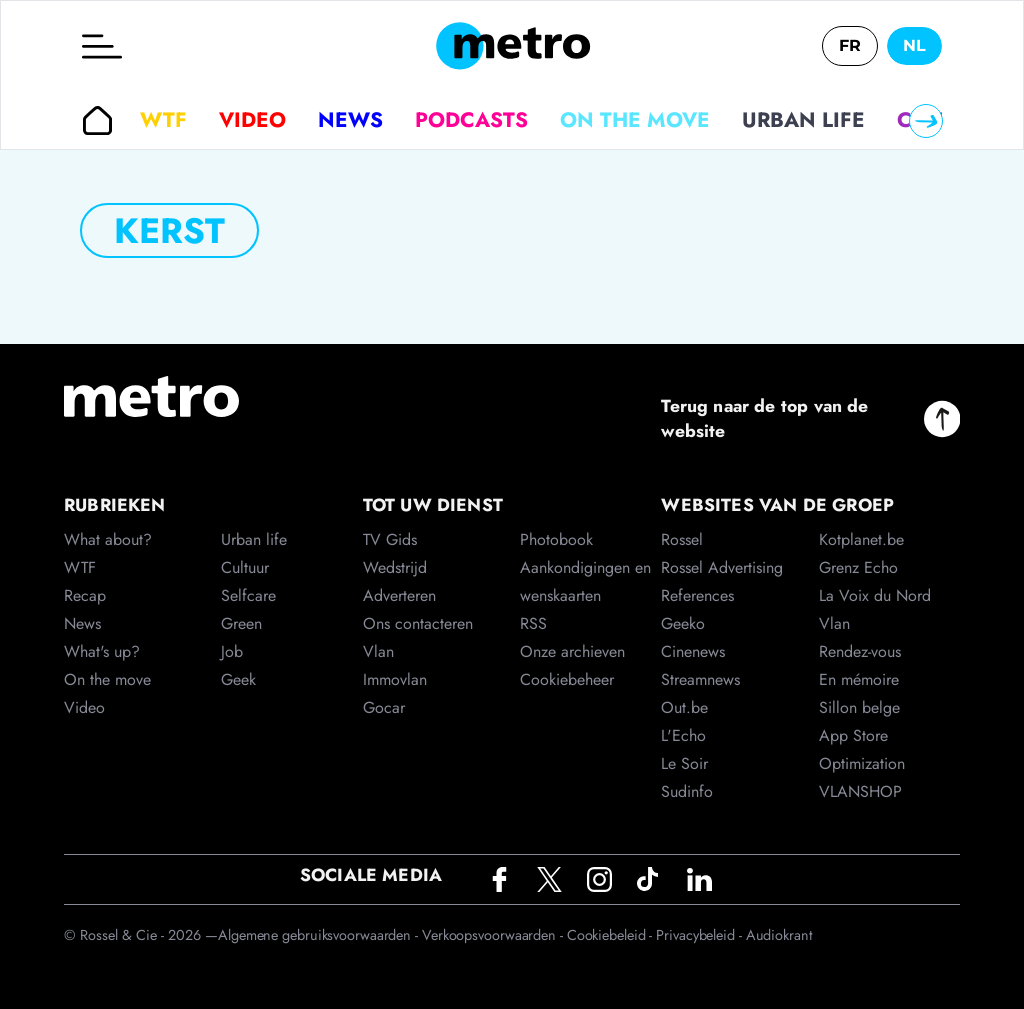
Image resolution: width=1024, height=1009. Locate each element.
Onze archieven (572, 651)
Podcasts (471, 120)
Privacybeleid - (700, 935)
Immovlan (395, 679)
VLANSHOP (860, 791)
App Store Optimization (862, 749)
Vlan (378, 651)
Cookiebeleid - (612, 935)
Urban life (803, 120)
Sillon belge (859, 707)
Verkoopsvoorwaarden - (494, 935)
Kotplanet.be (861, 539)
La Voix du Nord (875, 595)
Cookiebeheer (567, 679)
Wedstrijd (395, 567)
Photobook (556, 539)
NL (914, 45)
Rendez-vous (860, 651)
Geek (238, 679)
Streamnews (700, 679)
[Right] (926, 121)
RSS (533, 623)
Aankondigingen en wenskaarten (585, 581)
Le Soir (684, 763)
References (697, 595)
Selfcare (248, 595)
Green (241, 623)
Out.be (684, 707)
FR (850, 45)
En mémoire (859, 679)
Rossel (682, 539)
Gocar (384, 707)
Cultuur (245, 567)
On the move (635, 120)
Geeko (683, 623)
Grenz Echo (858, 567)
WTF (163, 120)
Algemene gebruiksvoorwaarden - (320, 935)
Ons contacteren (418, 623)
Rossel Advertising (722, 567)
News (350, 120)
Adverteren (399, 595)
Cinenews (693, 651)
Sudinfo (687, 791)
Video (252, 120)
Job (232, 651)
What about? (108, 539)
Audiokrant (779, 935)
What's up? (102, 651)
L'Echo (683, 735)
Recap (85, 595)
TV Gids (390, 539)
